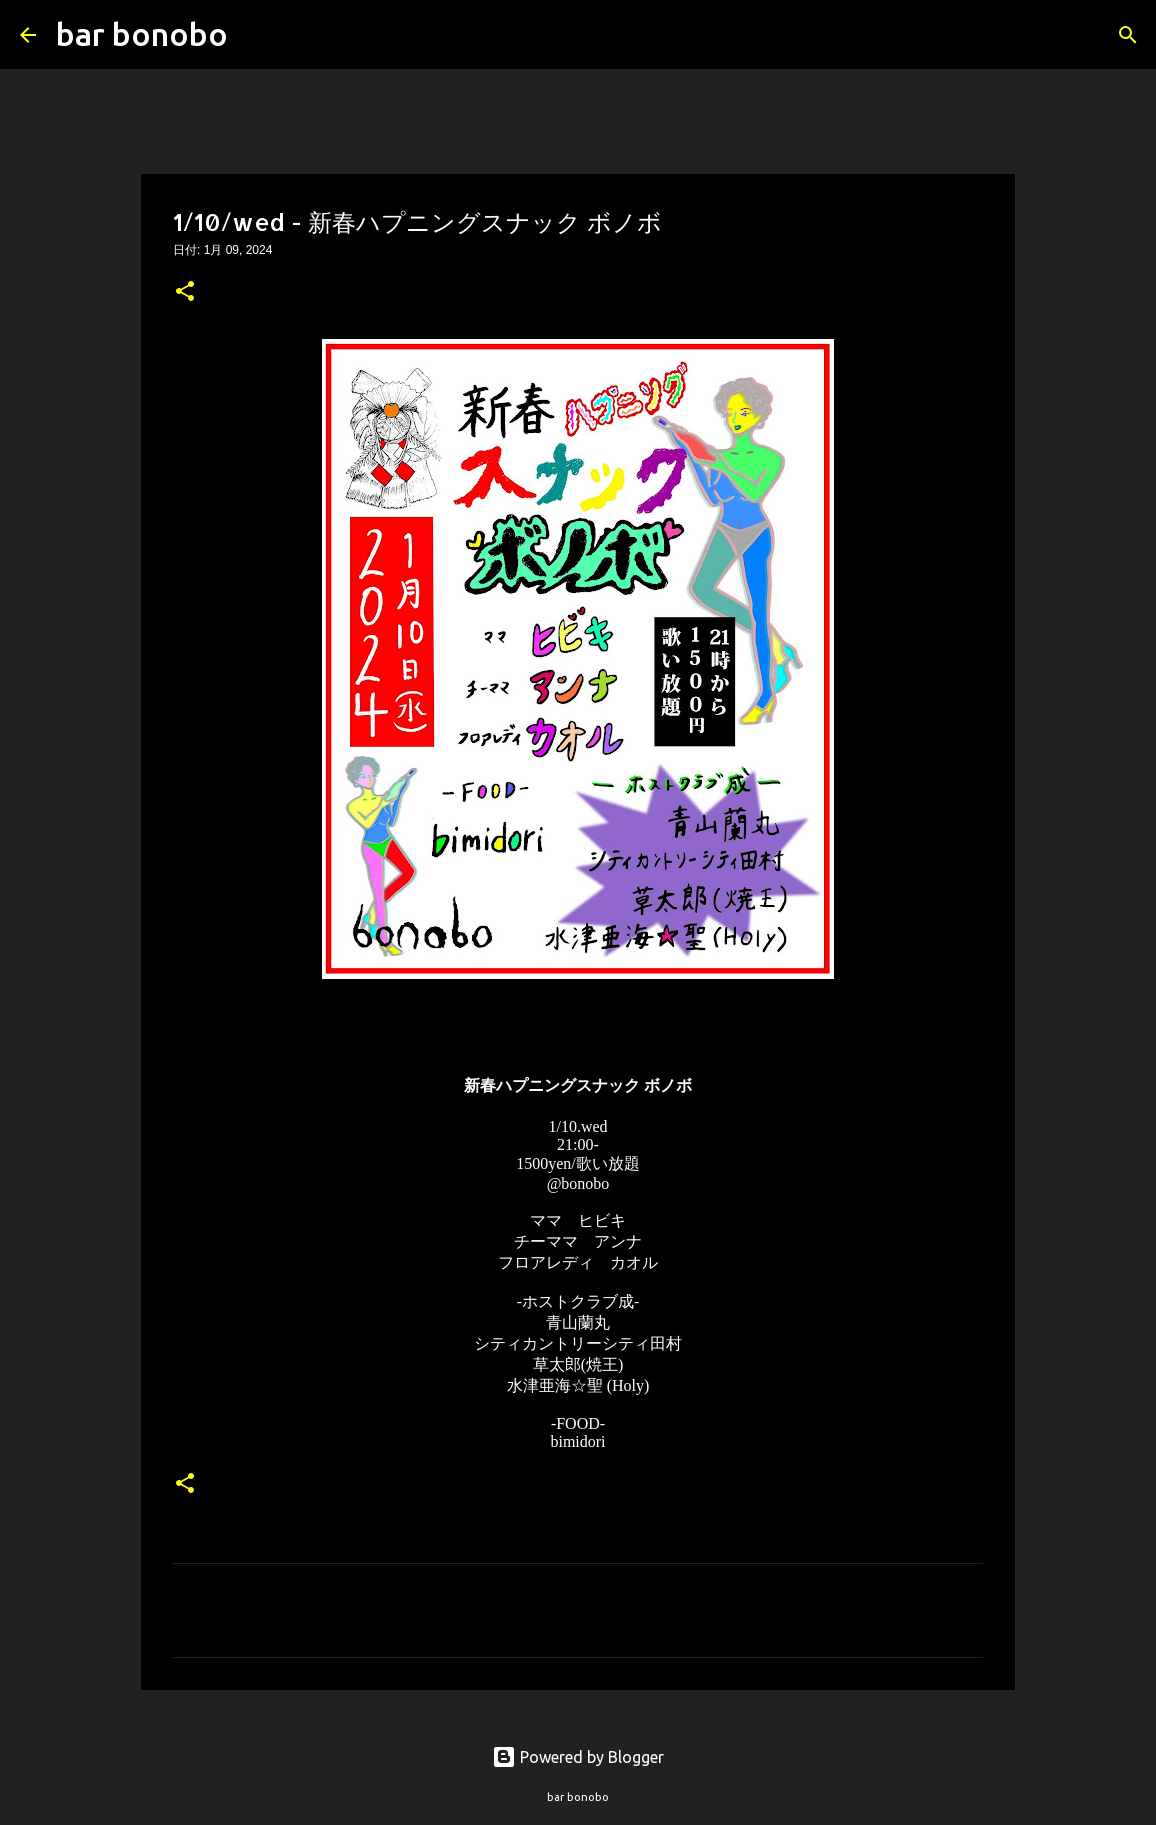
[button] (185, 293)
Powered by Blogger (578, 1757)
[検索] (256, 35)
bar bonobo (142, 34)
